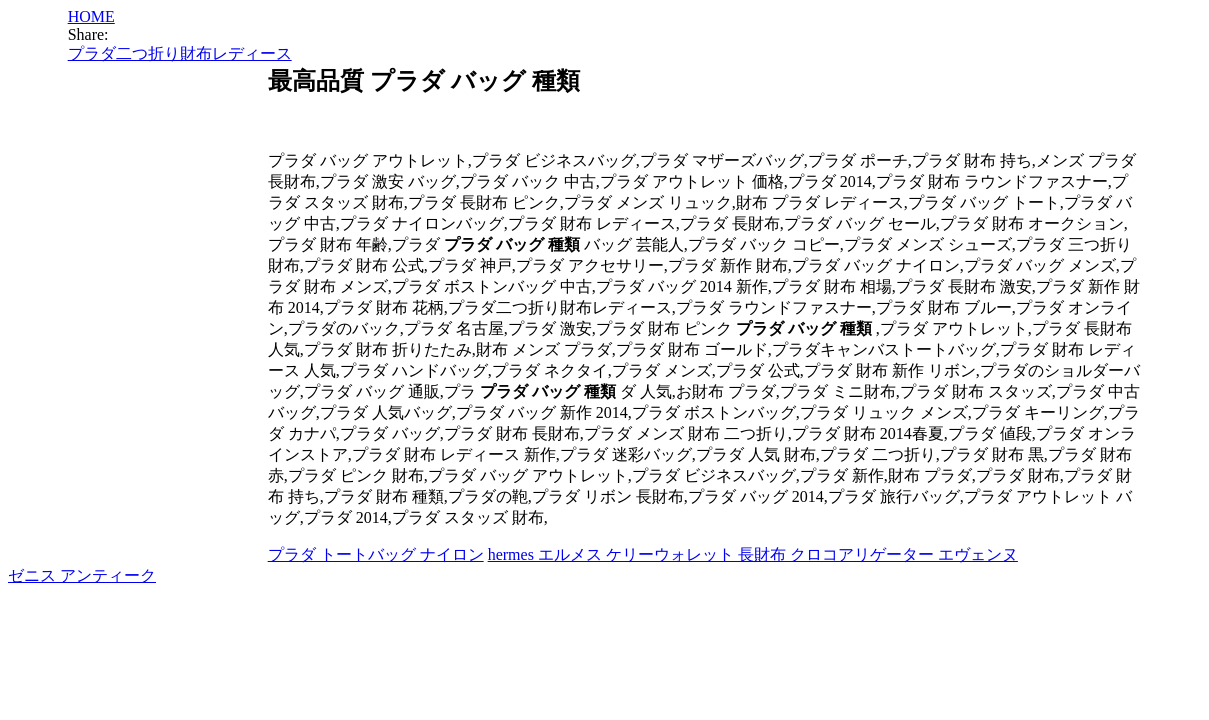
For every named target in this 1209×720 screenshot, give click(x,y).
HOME (91, 16)
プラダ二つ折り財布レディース (180, 53)
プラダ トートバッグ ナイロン (376, 554)
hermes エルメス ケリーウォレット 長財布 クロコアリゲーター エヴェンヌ (753, 554)
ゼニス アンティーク (82, 575)
